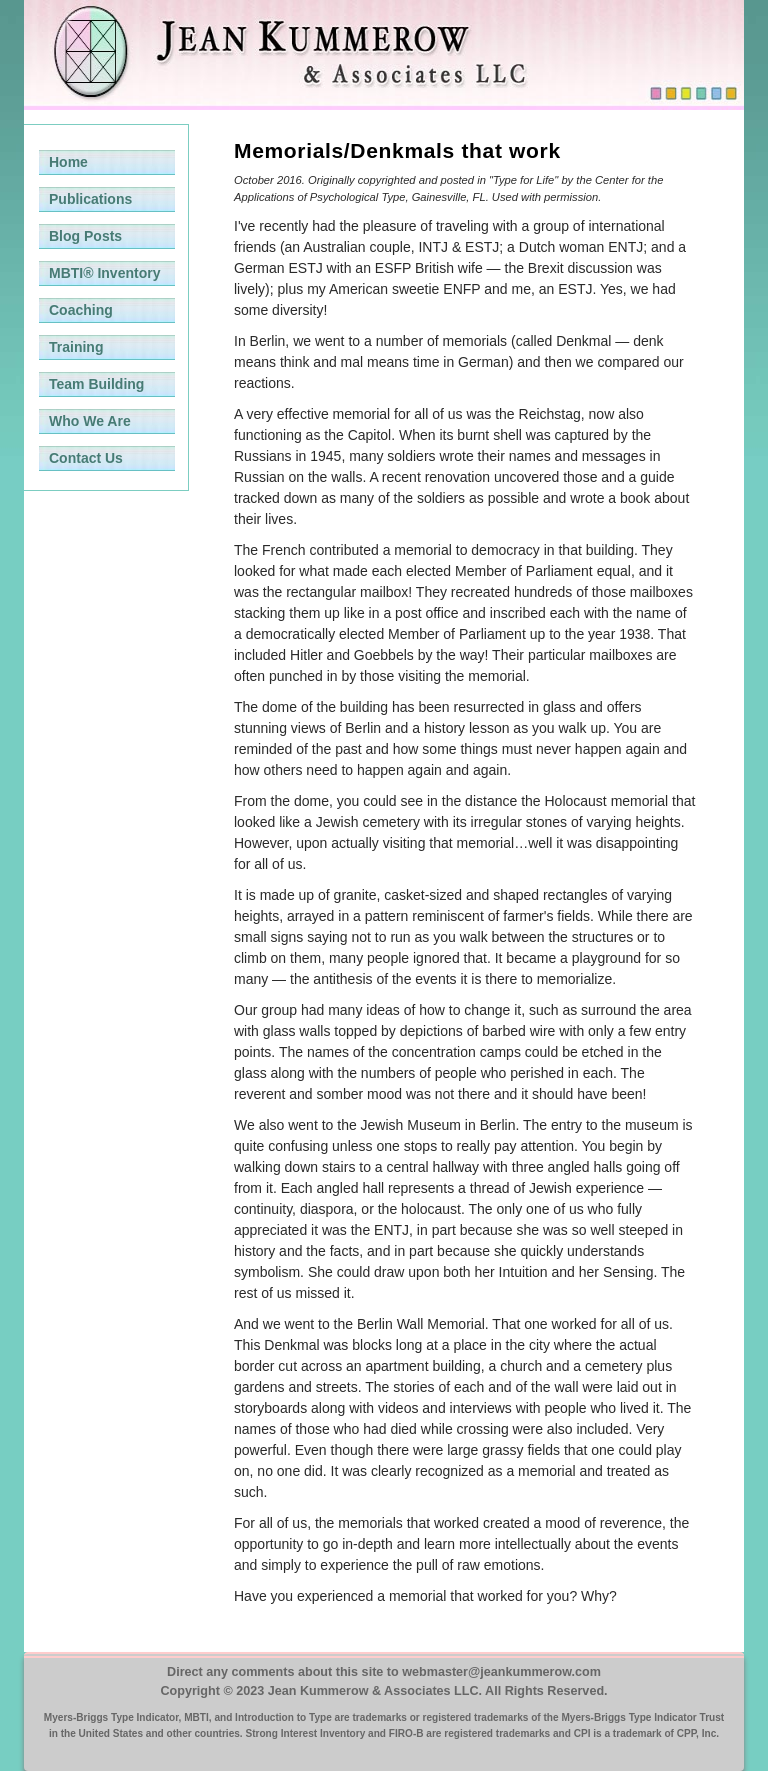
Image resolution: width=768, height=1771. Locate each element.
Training (76, 347)
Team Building (96, 384)
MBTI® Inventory (104, 273)
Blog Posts (85, 236)
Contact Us (86, 458)
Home (68, 162)
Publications (90, 199)
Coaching (81, 310)
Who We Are (90, 421)
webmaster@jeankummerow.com (501, 1672)
